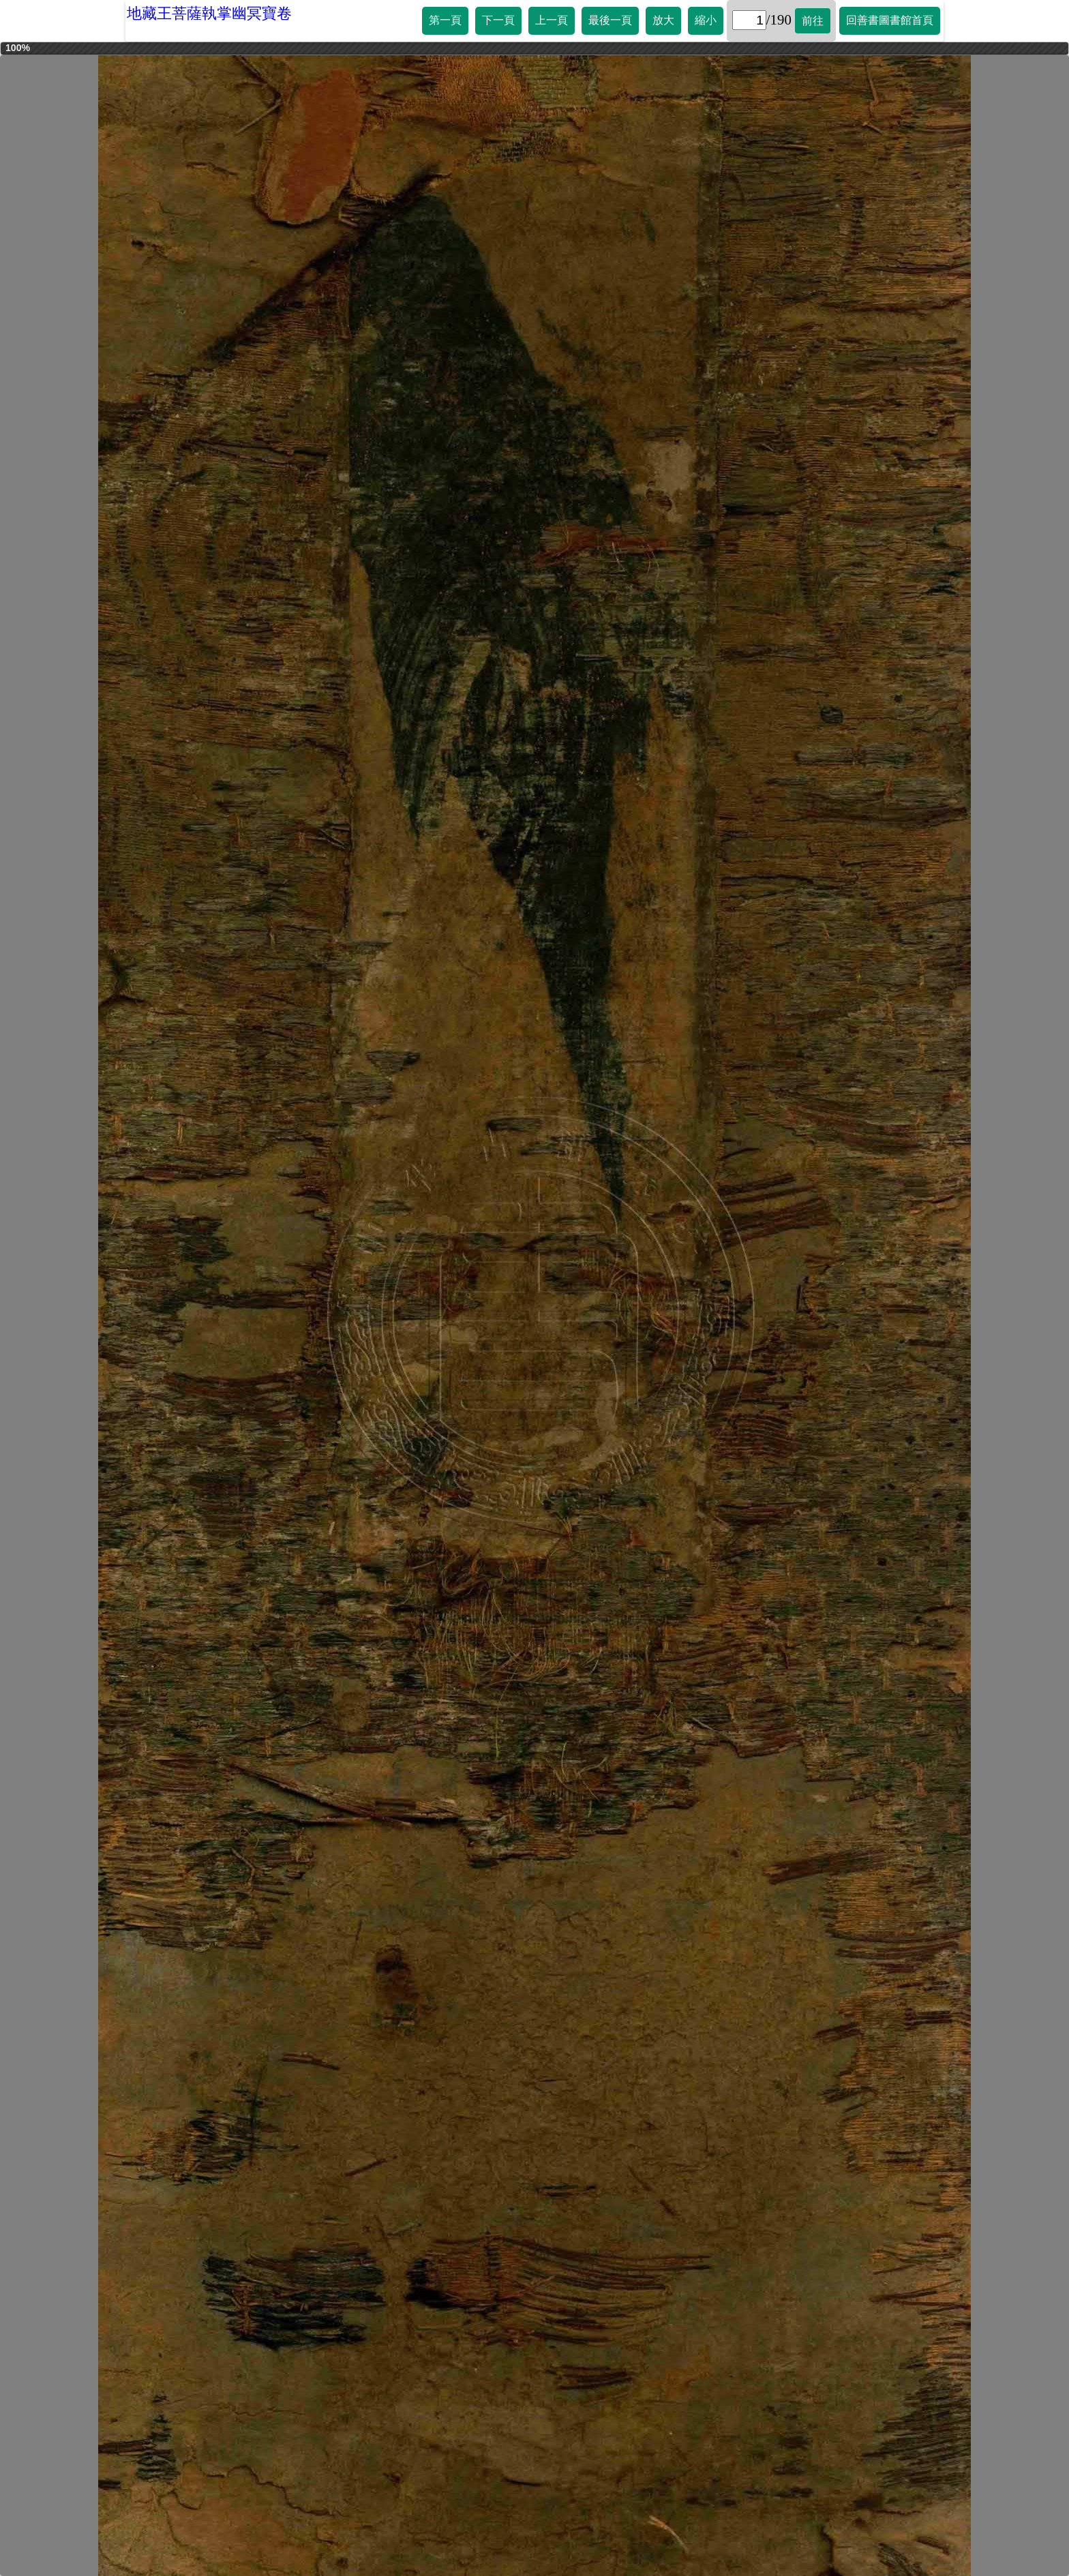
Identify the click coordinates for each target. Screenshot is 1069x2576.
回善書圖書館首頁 (889, 20)
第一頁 (445, 20)
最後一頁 (610, 20)
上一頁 (551, 20)
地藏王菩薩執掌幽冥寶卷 (209, 13)
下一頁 (498, 20)
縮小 (706, 20)
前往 (813, 21)
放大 (663, 20)
